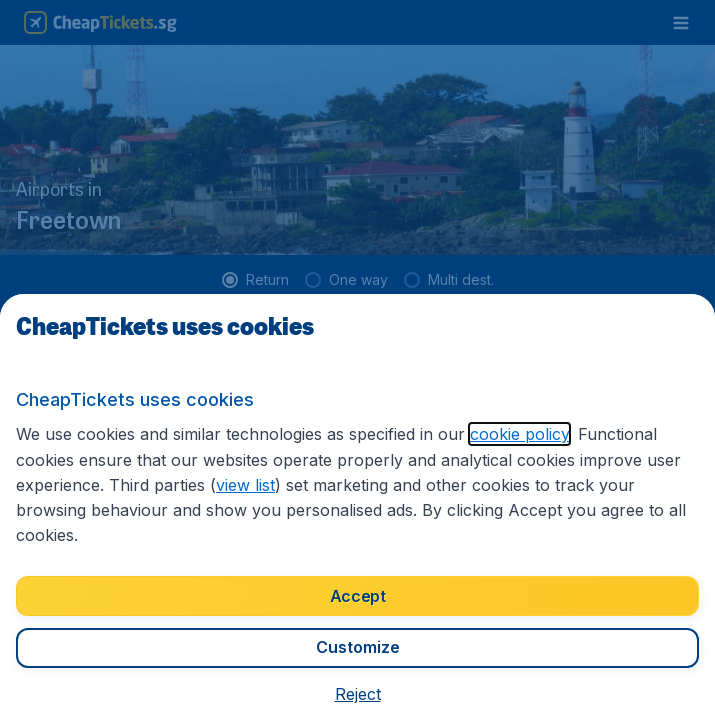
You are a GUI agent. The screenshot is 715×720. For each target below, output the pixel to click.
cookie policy (519, 434)
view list (245, 485)
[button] (358, 694)
